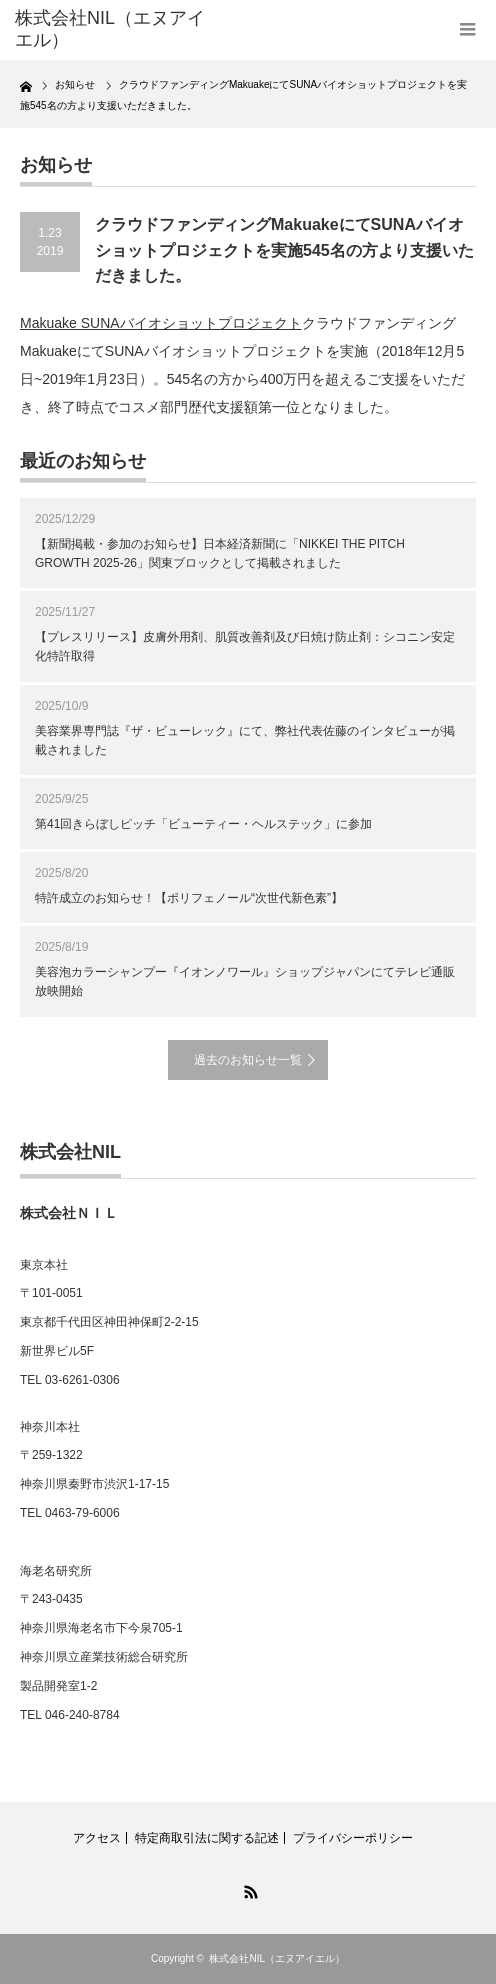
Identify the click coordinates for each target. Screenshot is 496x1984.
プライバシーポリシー (353, 1838)
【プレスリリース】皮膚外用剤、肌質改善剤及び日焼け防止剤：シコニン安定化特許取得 (245, 646)
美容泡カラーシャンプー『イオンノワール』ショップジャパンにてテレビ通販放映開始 (245, 981)
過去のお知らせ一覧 (248, 1060)
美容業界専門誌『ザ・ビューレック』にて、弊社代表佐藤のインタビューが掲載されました (245, 740)
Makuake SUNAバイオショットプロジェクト (161, 323)
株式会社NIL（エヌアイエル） (277, 1958)
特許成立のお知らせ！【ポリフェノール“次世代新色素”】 (189, 898)
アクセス (97, 1838)
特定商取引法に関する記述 (207, 1838)
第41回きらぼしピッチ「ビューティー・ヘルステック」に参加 (203, 824)
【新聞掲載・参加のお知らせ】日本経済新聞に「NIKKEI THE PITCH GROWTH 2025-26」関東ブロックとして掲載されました (220, 553)
